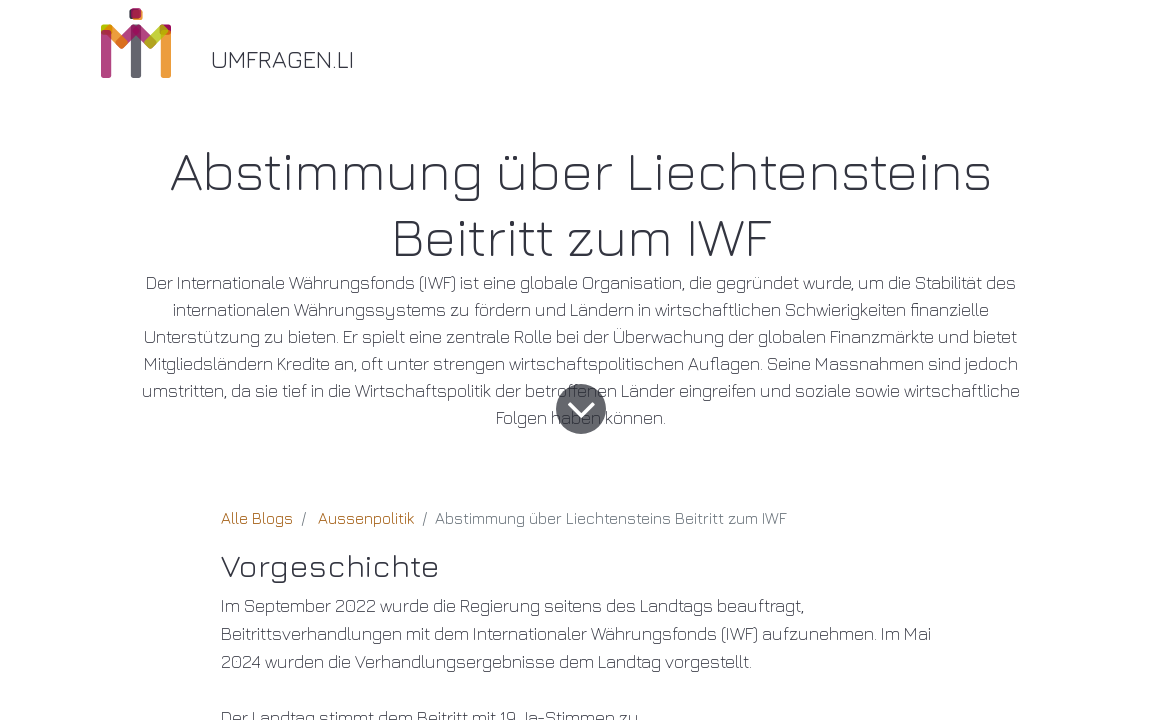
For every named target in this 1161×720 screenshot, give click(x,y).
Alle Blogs (257, 518)
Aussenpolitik (366, 518)
